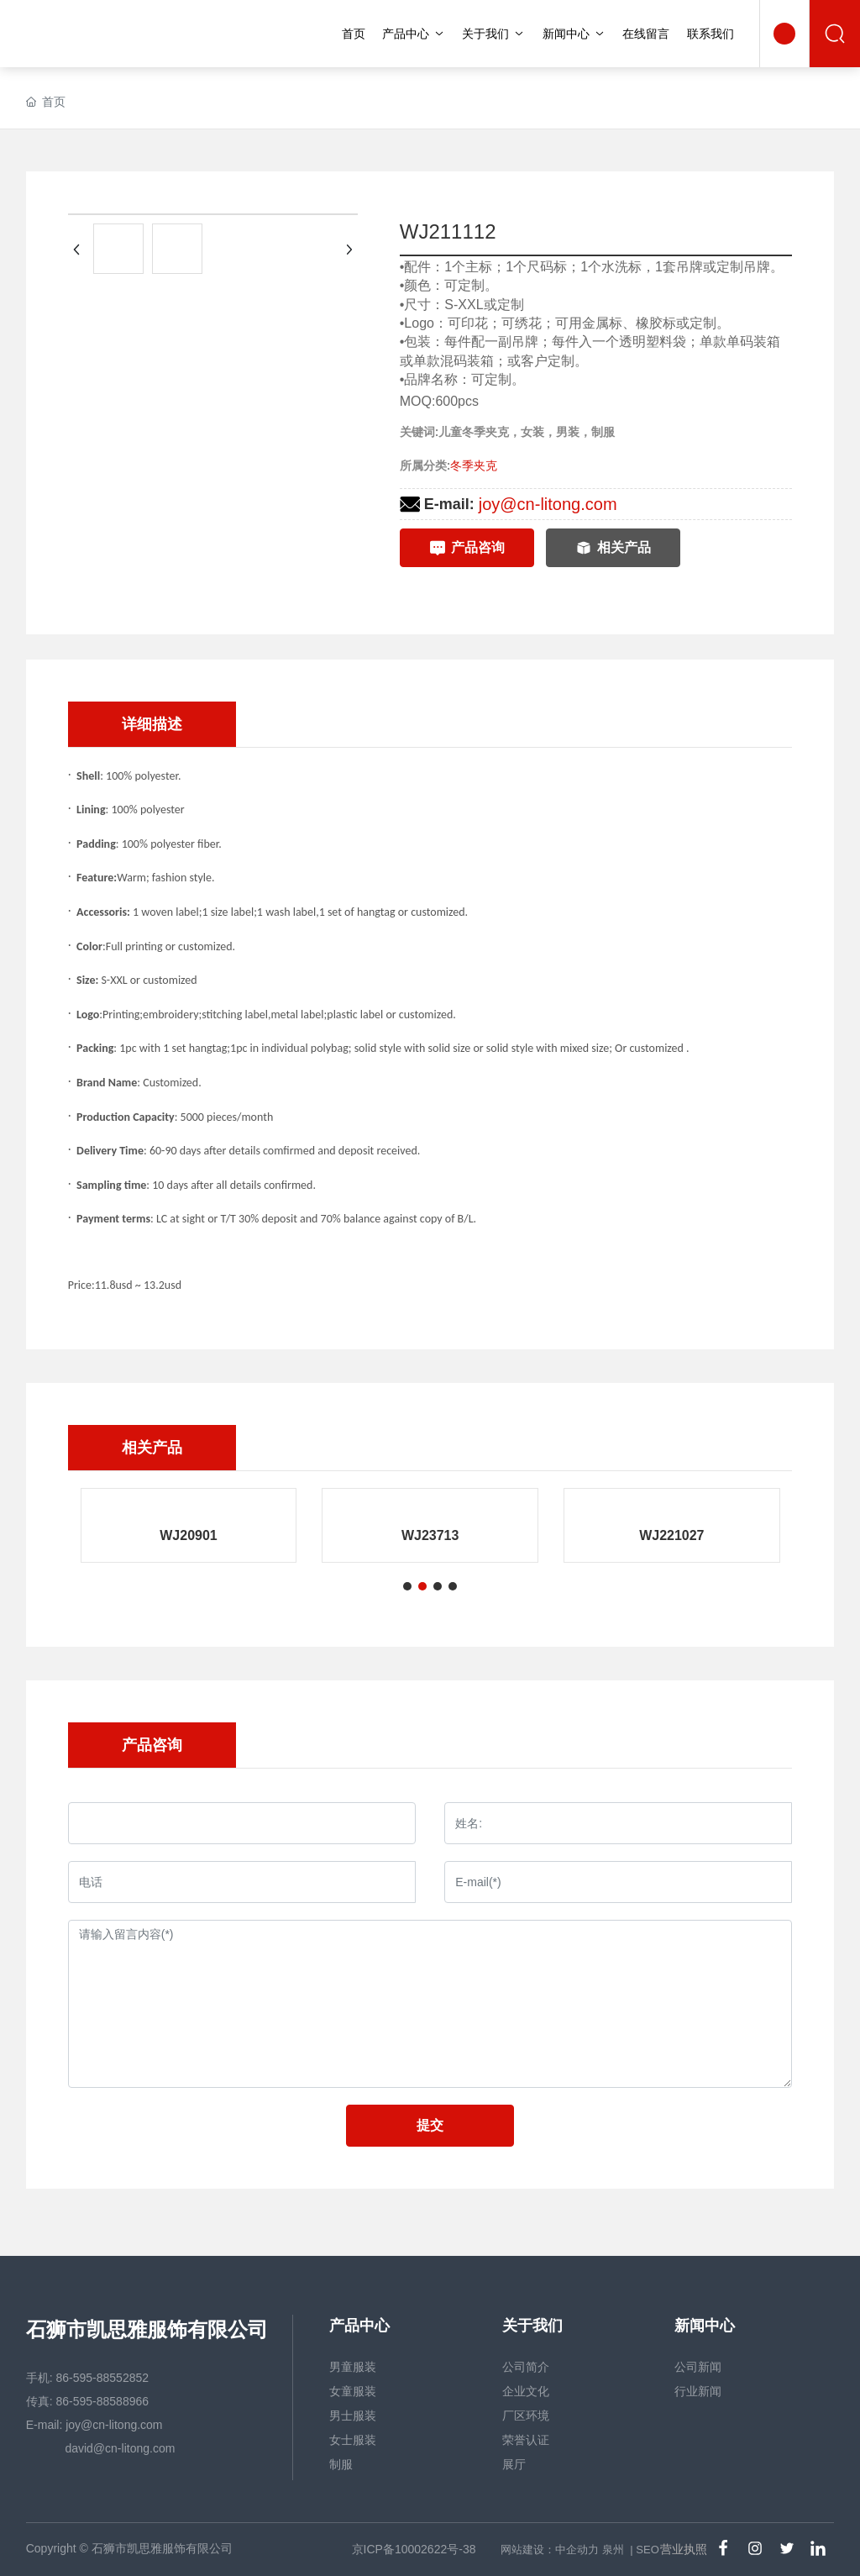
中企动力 (577, 2549)
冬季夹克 (473, 465)
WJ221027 (671, 1535)
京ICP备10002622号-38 (414, 2549)
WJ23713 (430, 1535)
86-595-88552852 (102, 2377)
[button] (407, 1586)
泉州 (613, 2549)
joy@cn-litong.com (548, 504)
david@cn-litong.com (119, 2448)
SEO (647, 2549)
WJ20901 (189, 1535)
